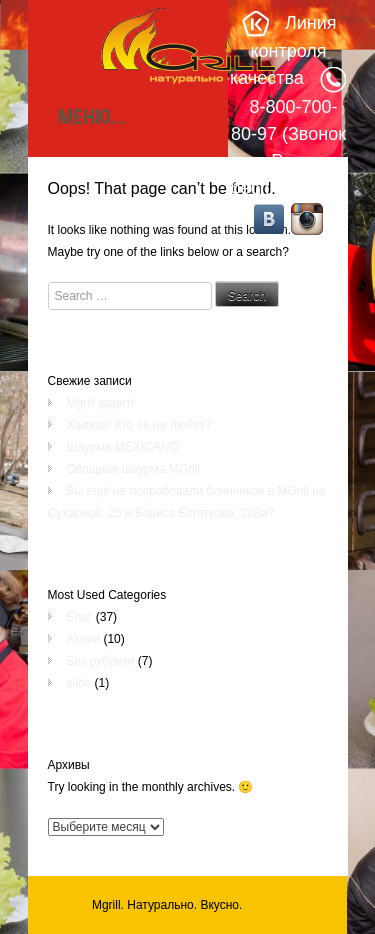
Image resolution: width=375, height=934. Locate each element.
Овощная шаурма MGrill (134, 469)
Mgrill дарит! (101, 403)
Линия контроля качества (283, 50)
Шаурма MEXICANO (123, 447)
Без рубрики (101, 661)
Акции (84, 639)
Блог (80, 617)
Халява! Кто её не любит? (139, 425)
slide (79, 683)
